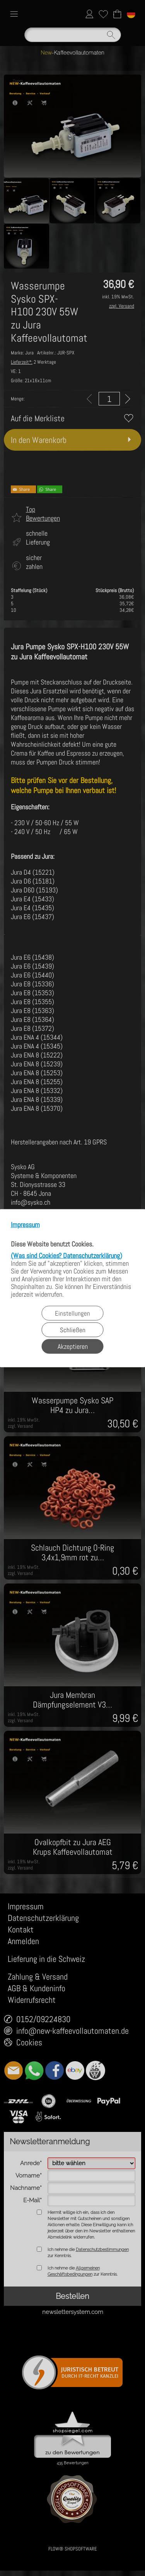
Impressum (25, 1225)
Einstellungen (72, 1313)
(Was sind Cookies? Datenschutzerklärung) (66, 1255)
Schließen (72, 1329)
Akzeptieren (73, 1346)
